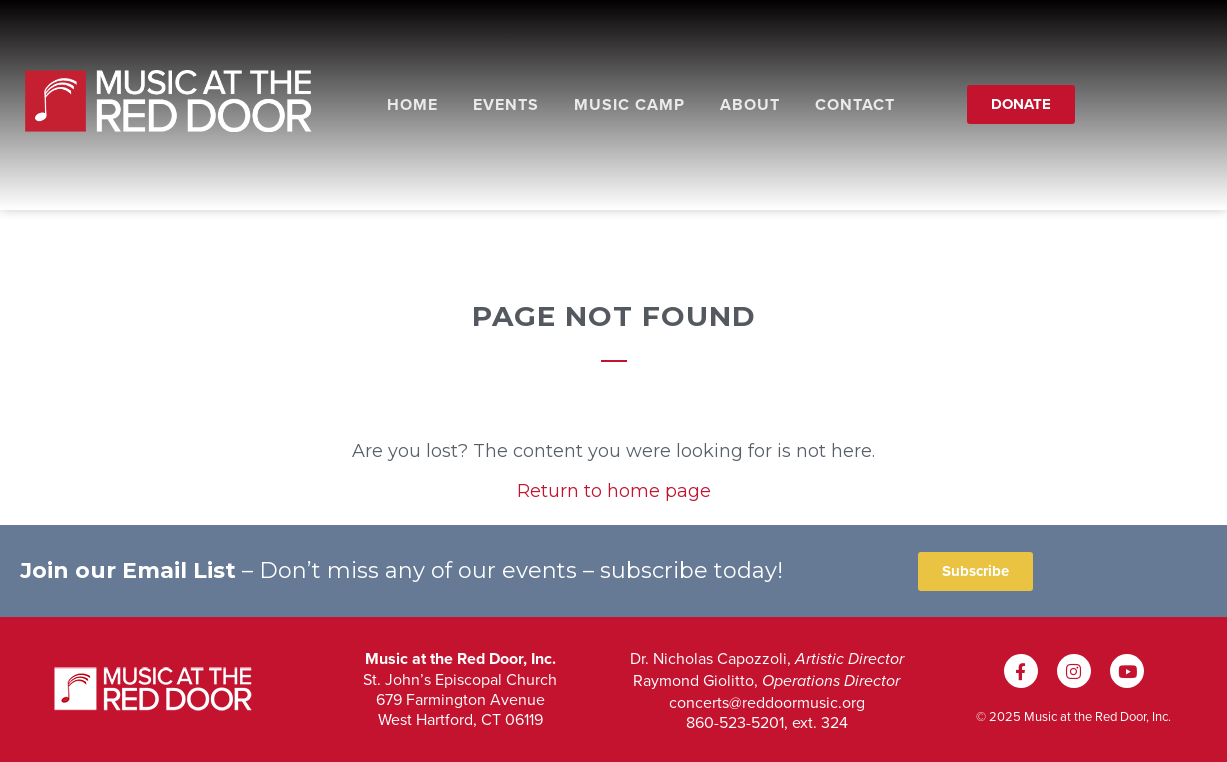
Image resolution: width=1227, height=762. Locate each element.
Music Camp (629, 104)
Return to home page (614, 491)
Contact (855, 104)
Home (412, 104)
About (750, 104)
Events (506, 104)
